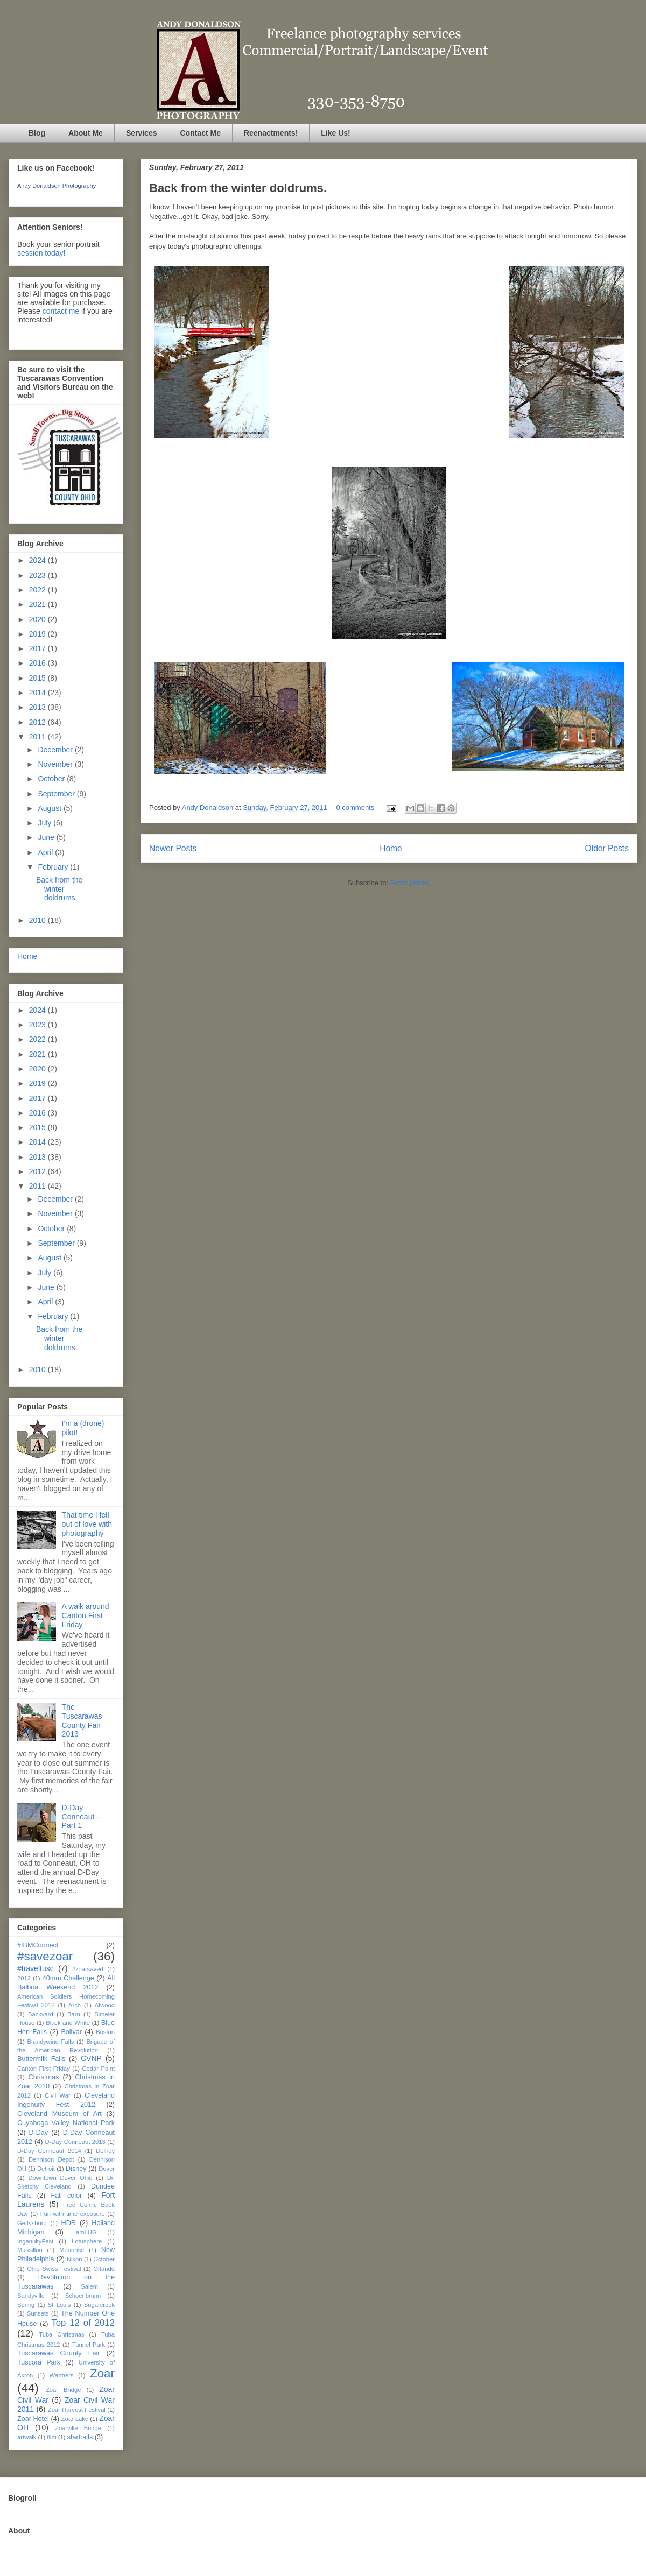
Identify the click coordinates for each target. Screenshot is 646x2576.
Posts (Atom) (410, 883)
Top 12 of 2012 (83, 2323)
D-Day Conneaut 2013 (75, 2142)
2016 (38, 663)
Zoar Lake (75, 2419)
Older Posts (607, 848)
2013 (38, 707)
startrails (80, 2437)
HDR (68, 2223)
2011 (38, 736)
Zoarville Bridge (78, 2428)
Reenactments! (271, 133)
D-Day (38, 2132)
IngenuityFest (35, 2241)
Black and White (68, 2023)
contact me (61, 311)
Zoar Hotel (33, 2419)
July (45, 822)
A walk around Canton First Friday (85, 1615)
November (56, 764)
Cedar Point (98, 2068)
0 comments (355, 807)
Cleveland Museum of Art (59, 2114)
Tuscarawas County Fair (58, 2353)
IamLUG (85, 2232)
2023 (38, 575)
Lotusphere (87, 2241)
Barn (73, 2014)
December (56, 749)
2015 (38, 678)
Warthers (62, 2375)
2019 (38, 634)
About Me (85, 133)
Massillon (30, 2250)
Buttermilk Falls (41, 2059)
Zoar (102, 2373)
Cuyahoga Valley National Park (66, 2123)
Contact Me (200, 133)
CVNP (91, 2058)
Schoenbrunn (83, 2295)
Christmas (44, 2077)
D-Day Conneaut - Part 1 (80, 1816)
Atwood (105, 2005)
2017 (38, 648)
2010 (38, 920)
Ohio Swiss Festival (54, 2269)
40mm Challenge (68, 1978)
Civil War (58, 2095)
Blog (37, 133)
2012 (38, 722)
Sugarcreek (99, 2305)
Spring (25, 2305)
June (47, 837)
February (54, 867)
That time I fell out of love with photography (87, 1524)
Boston (105, 2032)
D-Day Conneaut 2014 (49, 2151)
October (52, 778)
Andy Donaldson (208, 807)
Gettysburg (32, 2223)
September (57, 793)
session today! (41, 253)
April (46, 852)
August (50, 808)
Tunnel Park (88, 2344)
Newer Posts (172, 848)
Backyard (40, 2014)
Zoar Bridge (63, 2390)
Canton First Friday (43, 2068)
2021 (38, 604)
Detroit (46, 2168)
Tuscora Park (38, 2362)
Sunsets (37, 2313)
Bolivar (71, 2032)
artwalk (26, 2437)
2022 (38, 589)
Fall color (66, 2195)
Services (141, 133)
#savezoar (45, 1956)
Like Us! (335, 133)
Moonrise (71, 2250)
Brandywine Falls (50, 2041)
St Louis (59, 2305)
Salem (89, 2286)
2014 (38, 692)
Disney (76, 2168)
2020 (38, 619)
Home (391, 848)
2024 (38, 560)
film (51, 2437)
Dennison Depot (51, 2159)
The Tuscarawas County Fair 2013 (82, 1720)
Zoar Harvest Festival (77, 2409)
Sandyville (31, 2295)
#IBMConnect (37, 1945)
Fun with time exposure (72, 2214)
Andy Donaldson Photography (56, 185)
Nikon (74, 2259)
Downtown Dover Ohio (60, 2178)
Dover (107, 2168)
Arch (74, 2005)
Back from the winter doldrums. (238, 188)
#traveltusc (35, 1968)
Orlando (104, 2269)
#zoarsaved (87, 1969)
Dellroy (105, 2151)
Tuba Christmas (61, 2334)
